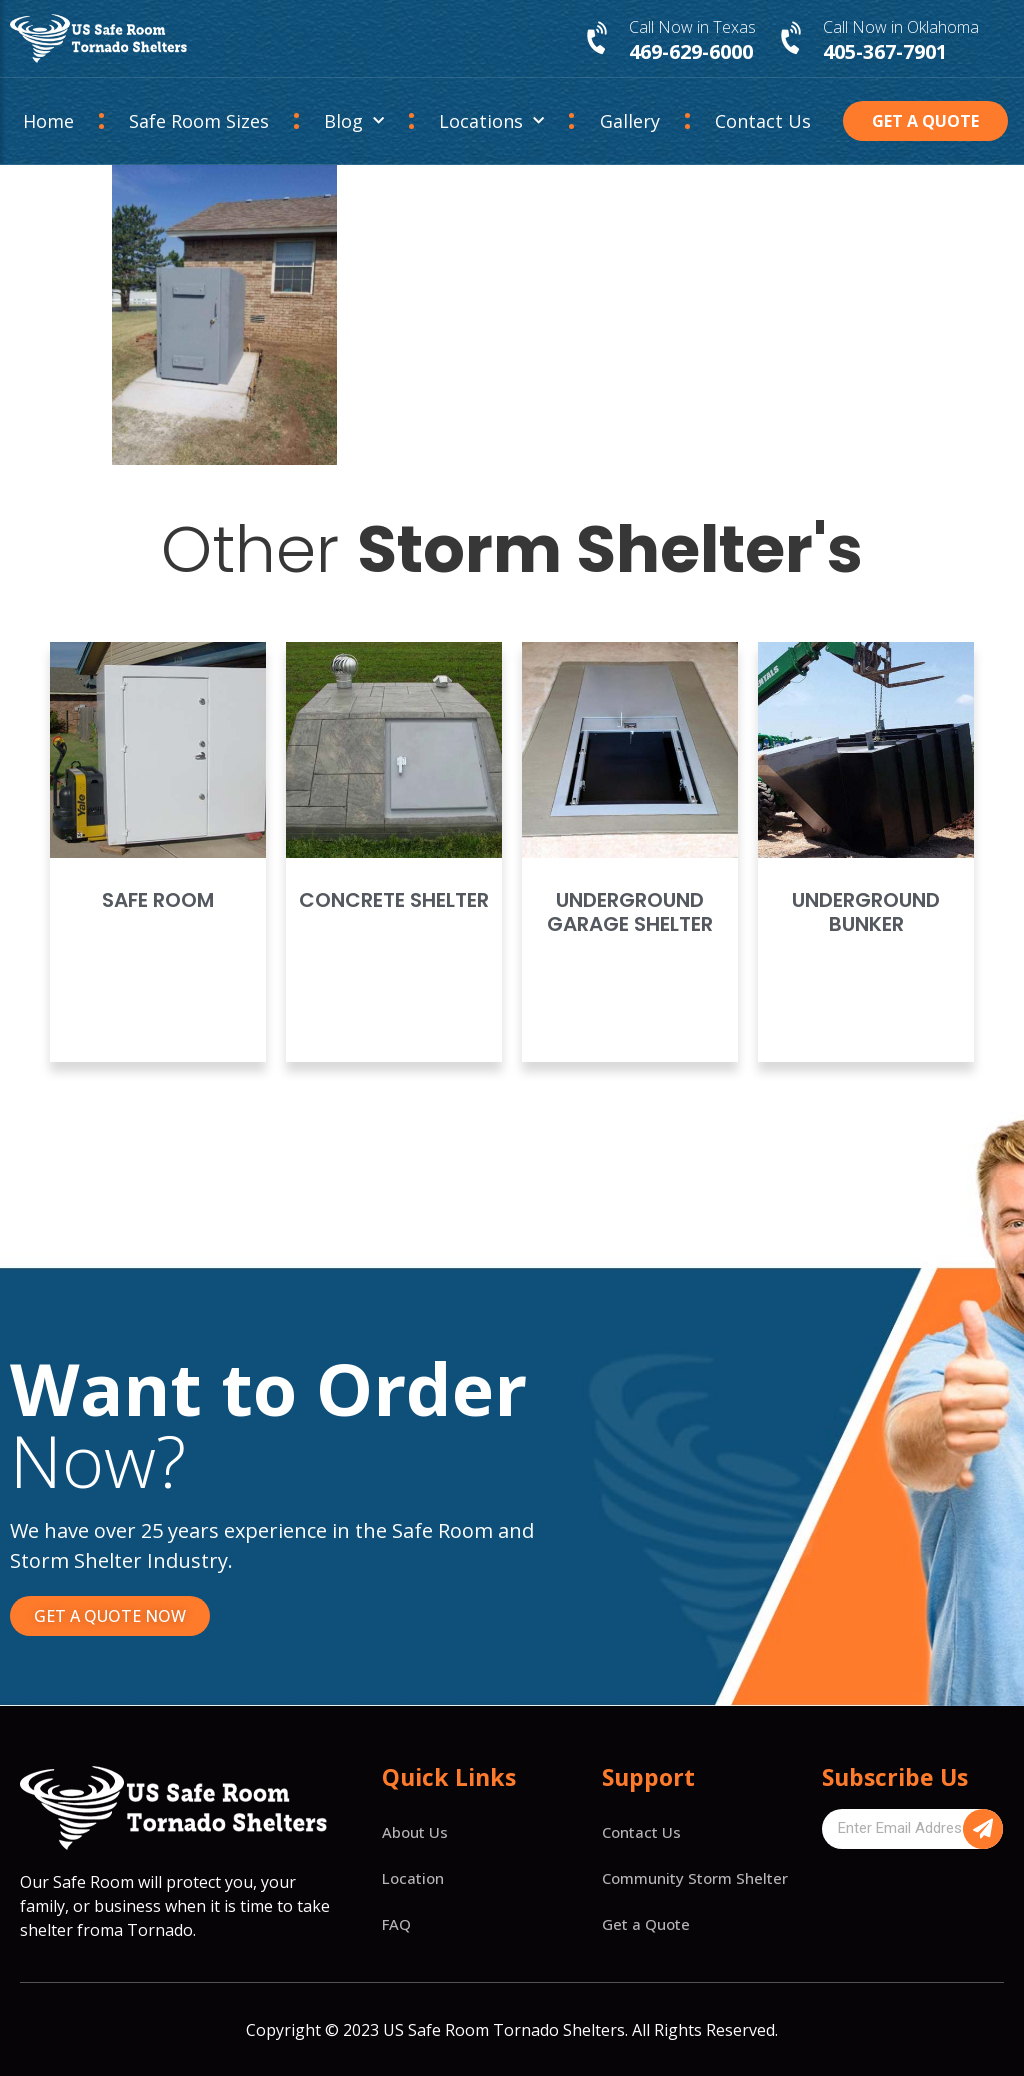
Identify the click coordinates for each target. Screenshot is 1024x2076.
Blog (354, 121)
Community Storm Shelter (695, 1878)
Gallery (630, 121)
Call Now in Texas (692, 27)
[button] (925, 121)
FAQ (396, 1924)
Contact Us (763, 121)
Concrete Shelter (394, 900)
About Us (415, 1832)
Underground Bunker (866, 912)
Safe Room (158, 900)
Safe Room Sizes (199, 121)
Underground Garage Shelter (630, 912)
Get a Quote (646, 1924)
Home (48, 121)
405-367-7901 (885, 51)
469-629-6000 (691, 51)
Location (413, 1878)
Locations (491, 121)
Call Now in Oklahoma (901, 27)
